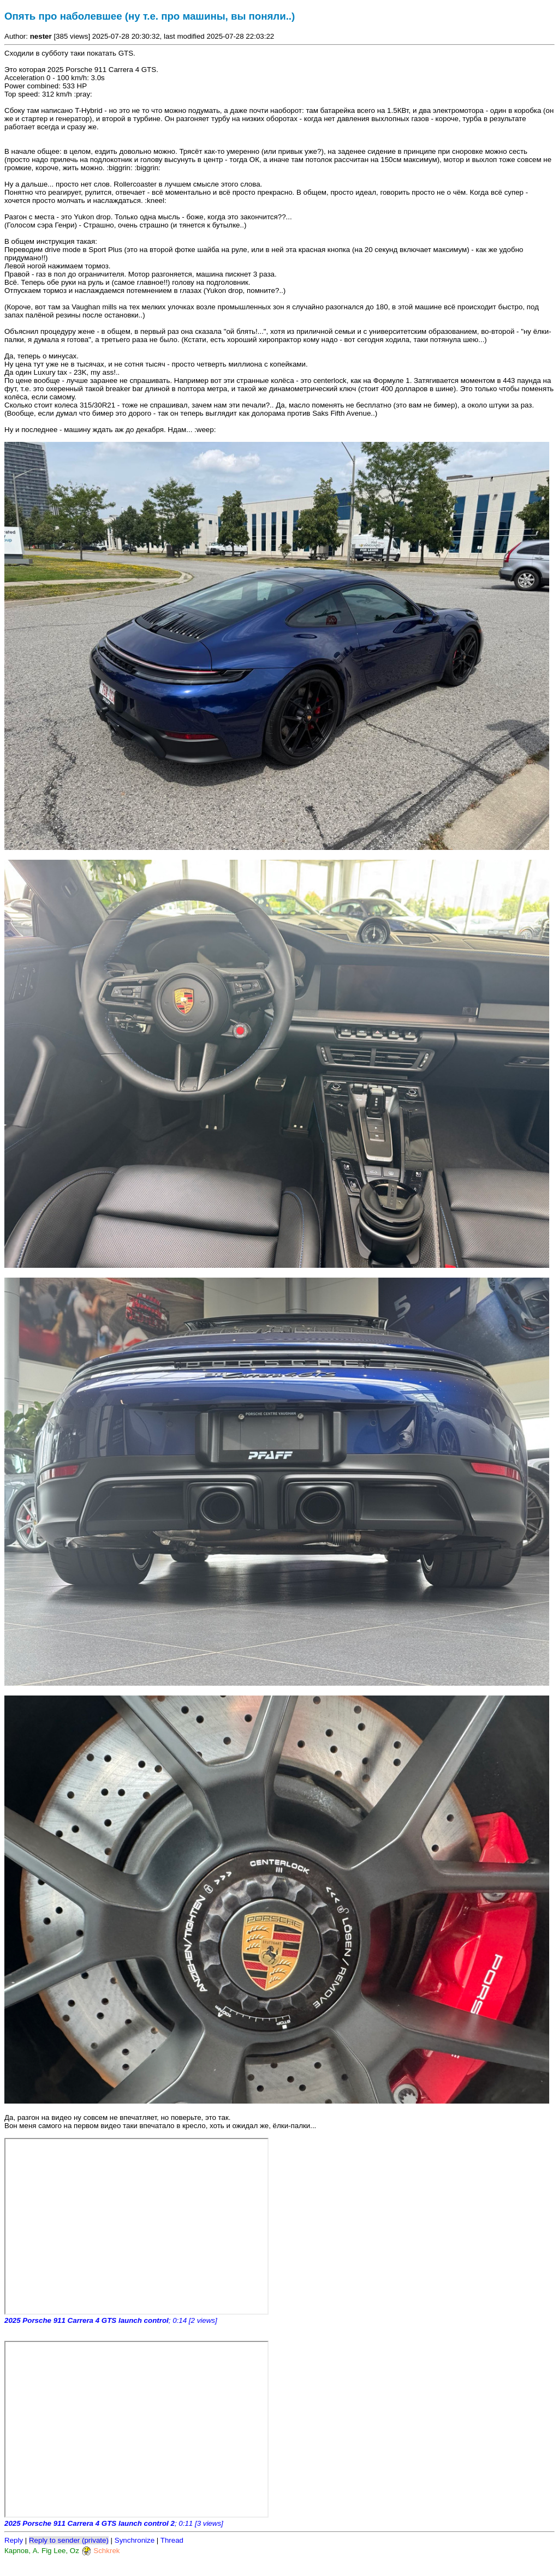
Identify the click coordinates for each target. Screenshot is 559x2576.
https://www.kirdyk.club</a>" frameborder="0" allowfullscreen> (136, 2226)
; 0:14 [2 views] (110, 2320)
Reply (13, 2540)
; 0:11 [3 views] (113, 2523)
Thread (171, 2540)
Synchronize (134, 2540)
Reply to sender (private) (69, 2540)
